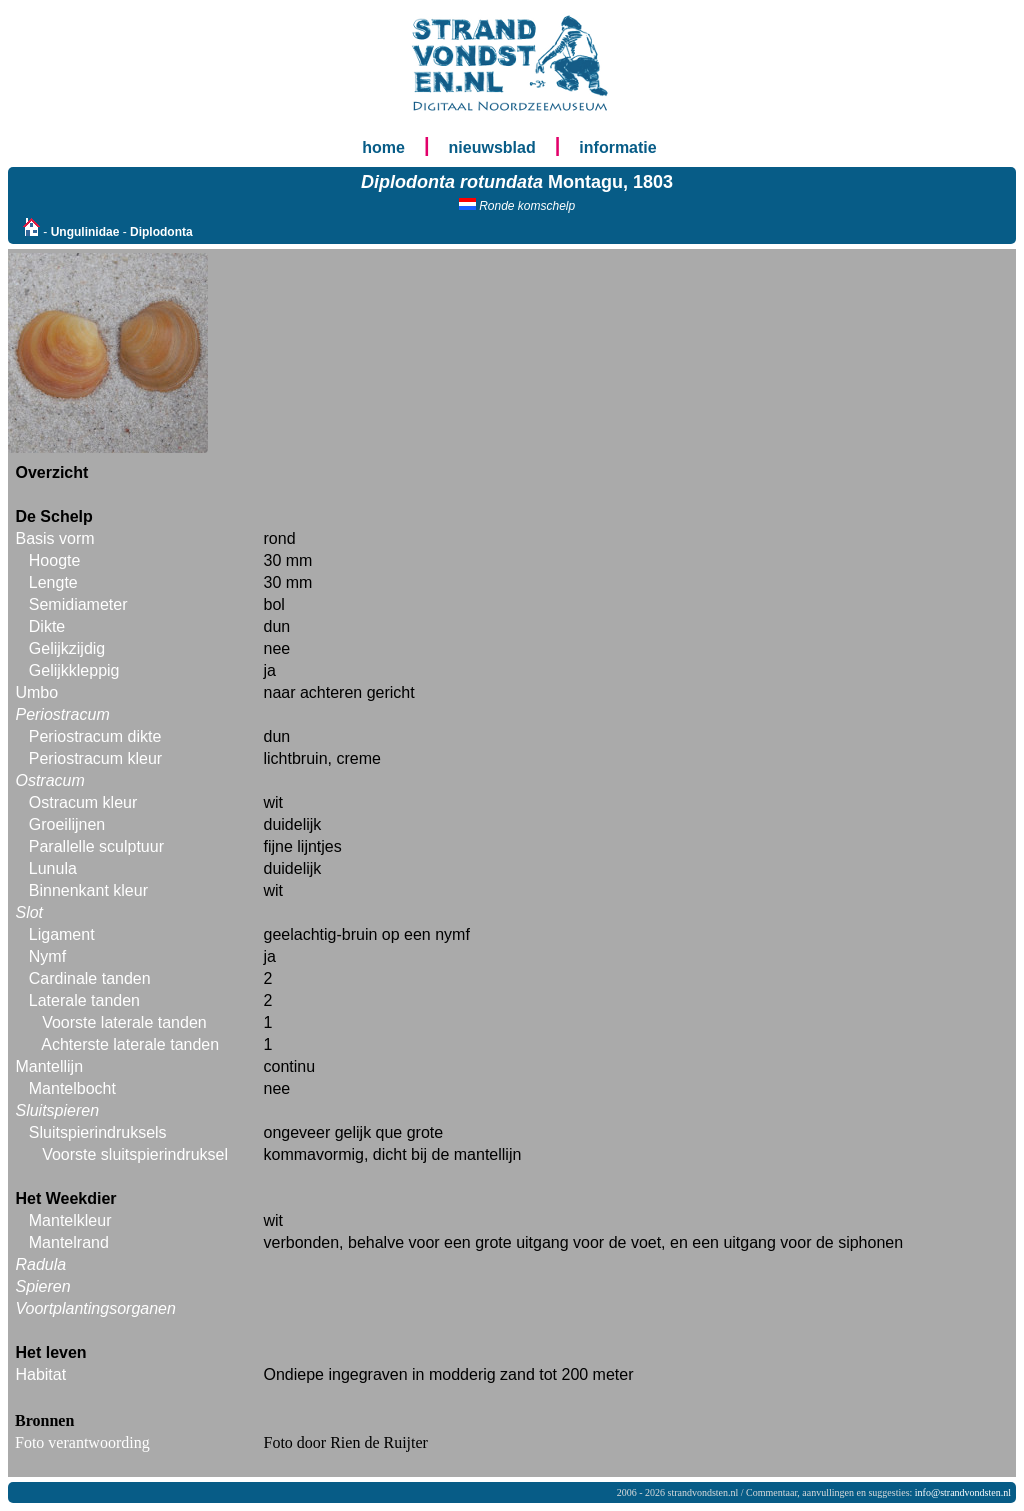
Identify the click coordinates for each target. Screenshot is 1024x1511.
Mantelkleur (70, 1220)
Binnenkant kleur (88, 890)
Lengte (53, 582)
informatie (617, 147)
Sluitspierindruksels (98, 1132)
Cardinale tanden (90, 978)
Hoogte (55, 560)
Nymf (47, 956)
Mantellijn (49, 1066)
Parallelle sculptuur (96, 846)
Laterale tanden (84, 1000)
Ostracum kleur (83, 802)
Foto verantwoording (82, 1442)
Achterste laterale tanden (130, 1044)
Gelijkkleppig (74, 670)
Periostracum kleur (95, 758)
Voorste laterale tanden (124, 1022)
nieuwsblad (492, 147)
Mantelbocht (72, 1088)
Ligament (62, 934)
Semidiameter (78, 604)
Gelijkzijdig (67, 648)
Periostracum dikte (95, 736)
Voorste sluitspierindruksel (135, 1154)
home (383, 147)
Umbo (36, 692)
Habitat (40, 1374)
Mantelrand (69, 1242)
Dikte (47, 626)
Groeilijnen (67, 824)
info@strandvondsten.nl (963, 1492)
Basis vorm (54, 538)
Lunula (53, 868)
